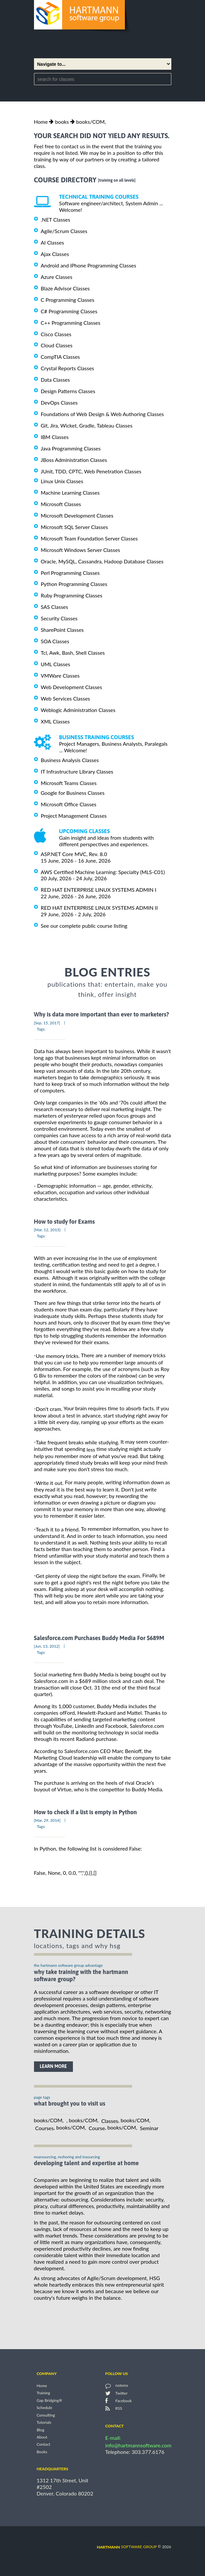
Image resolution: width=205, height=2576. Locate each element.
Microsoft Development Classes (77, 515)
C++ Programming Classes (70, 323)
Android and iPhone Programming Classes (88, 265)
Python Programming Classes (74, 584)
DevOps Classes (59, 402)
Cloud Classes (57, 345)
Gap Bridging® (49, 2400)
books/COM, (91, 122)
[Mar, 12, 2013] (47, 1229)
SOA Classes (55, 641)
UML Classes (55, 664)
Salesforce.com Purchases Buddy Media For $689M (99, 1638)
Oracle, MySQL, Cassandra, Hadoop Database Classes (102, 561)
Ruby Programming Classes (71, 595)
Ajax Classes (55, 254)
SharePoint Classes (62, 630)
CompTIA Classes (60, 357)
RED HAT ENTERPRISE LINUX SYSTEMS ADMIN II (99, 907)
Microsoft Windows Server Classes (80, 550)
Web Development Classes (71, 687)
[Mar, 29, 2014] (47, 1820)
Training (43, 2393)
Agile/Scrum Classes (64, 231)
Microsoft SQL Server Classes (74, 527)
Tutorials (44, 2422)
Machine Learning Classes (70, 492)
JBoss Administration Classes (74, 460)
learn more (53, 2066)
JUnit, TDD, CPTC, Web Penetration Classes (91, 471)
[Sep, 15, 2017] (47, 1022)
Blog (40, 2429)
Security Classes (59, 618)
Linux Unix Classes (62, 481)
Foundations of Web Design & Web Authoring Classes (102, 414)
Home (41, 122)
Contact (43, 2444)
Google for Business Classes (73, 793)
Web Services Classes (65, 698)
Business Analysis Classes (70, 760)
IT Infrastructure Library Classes (77, 771)
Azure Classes (57, 277)
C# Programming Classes (69, 311)
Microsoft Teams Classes (69, 783)
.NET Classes (55, 219)
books (62, 122)
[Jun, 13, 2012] (47, 1646)
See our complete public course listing (84, 926)
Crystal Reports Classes (67, 368)
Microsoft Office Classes (68, 804)
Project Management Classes (74, 816)
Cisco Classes (56, 334)
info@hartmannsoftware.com (138, 2445)
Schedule (44, 2407)
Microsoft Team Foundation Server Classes (89, 538)
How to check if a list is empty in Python (85, 1812)
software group (127, 2546)
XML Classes (55, 721)
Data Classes (55, 379)
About (42, 2437)
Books (42, 2451)
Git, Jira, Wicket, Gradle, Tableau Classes (87, 425)
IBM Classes (55, 437)
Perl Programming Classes (70, 572)
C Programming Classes (67, 300)
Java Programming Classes (71, 448)
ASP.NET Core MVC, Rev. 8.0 (74, 854)
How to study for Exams (64, 1221)
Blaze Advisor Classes (65, 288)
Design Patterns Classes (68, 391)
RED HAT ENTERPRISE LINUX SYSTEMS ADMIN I (99, 889)
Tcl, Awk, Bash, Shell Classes (73, 652)
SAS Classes (54, 607)
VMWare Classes (60, 675)
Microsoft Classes (61, 504)
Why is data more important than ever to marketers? (101, 1014)
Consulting (46, 2415)
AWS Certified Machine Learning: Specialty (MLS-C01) (103, 871)
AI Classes (52, 242)
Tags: (41, 1029)
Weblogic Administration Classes (78, 710)
